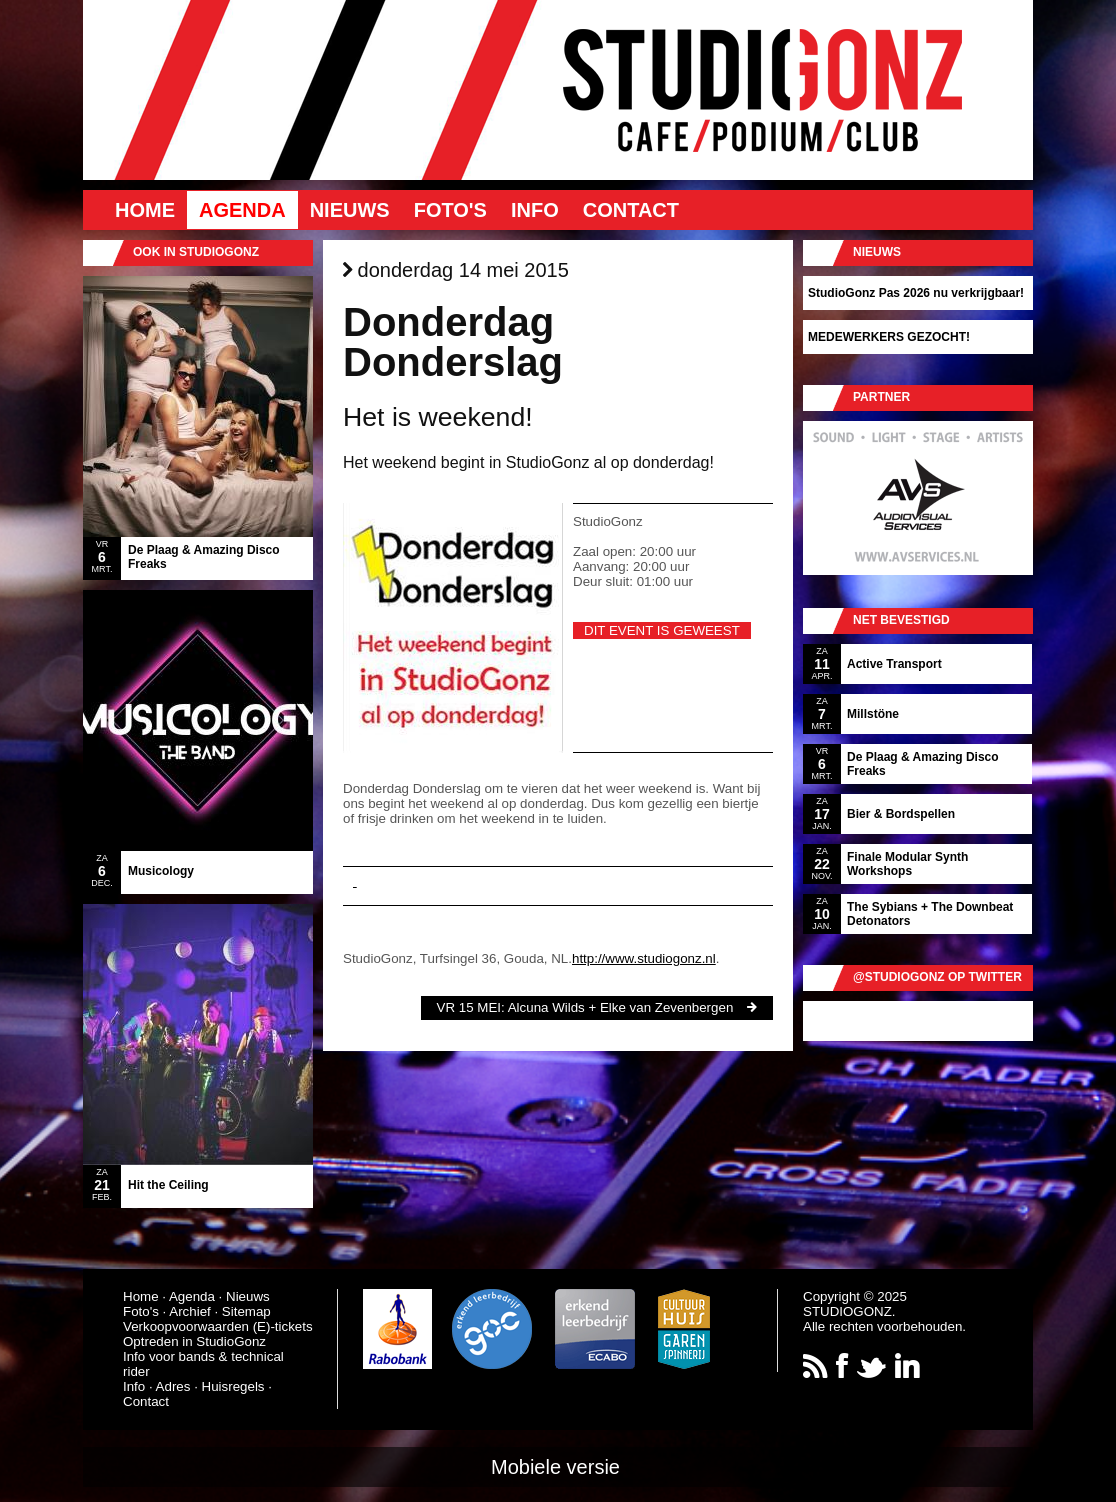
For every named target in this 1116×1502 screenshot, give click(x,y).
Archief (189, 1311)
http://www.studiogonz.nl (644, 958)
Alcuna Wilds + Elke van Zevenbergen (621, 1007)
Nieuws (350, 210)
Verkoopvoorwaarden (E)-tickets (218, 1326)
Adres (173, 1386)
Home (145, 210)
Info (535, 210)
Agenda (242, 210)
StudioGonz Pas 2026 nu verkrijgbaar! (916, 293)
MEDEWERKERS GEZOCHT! (889, 337)
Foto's (450, 210)
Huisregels (233, 1386)
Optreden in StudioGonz (194, 1341)
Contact (631, 210)
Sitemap (246, 1311)
